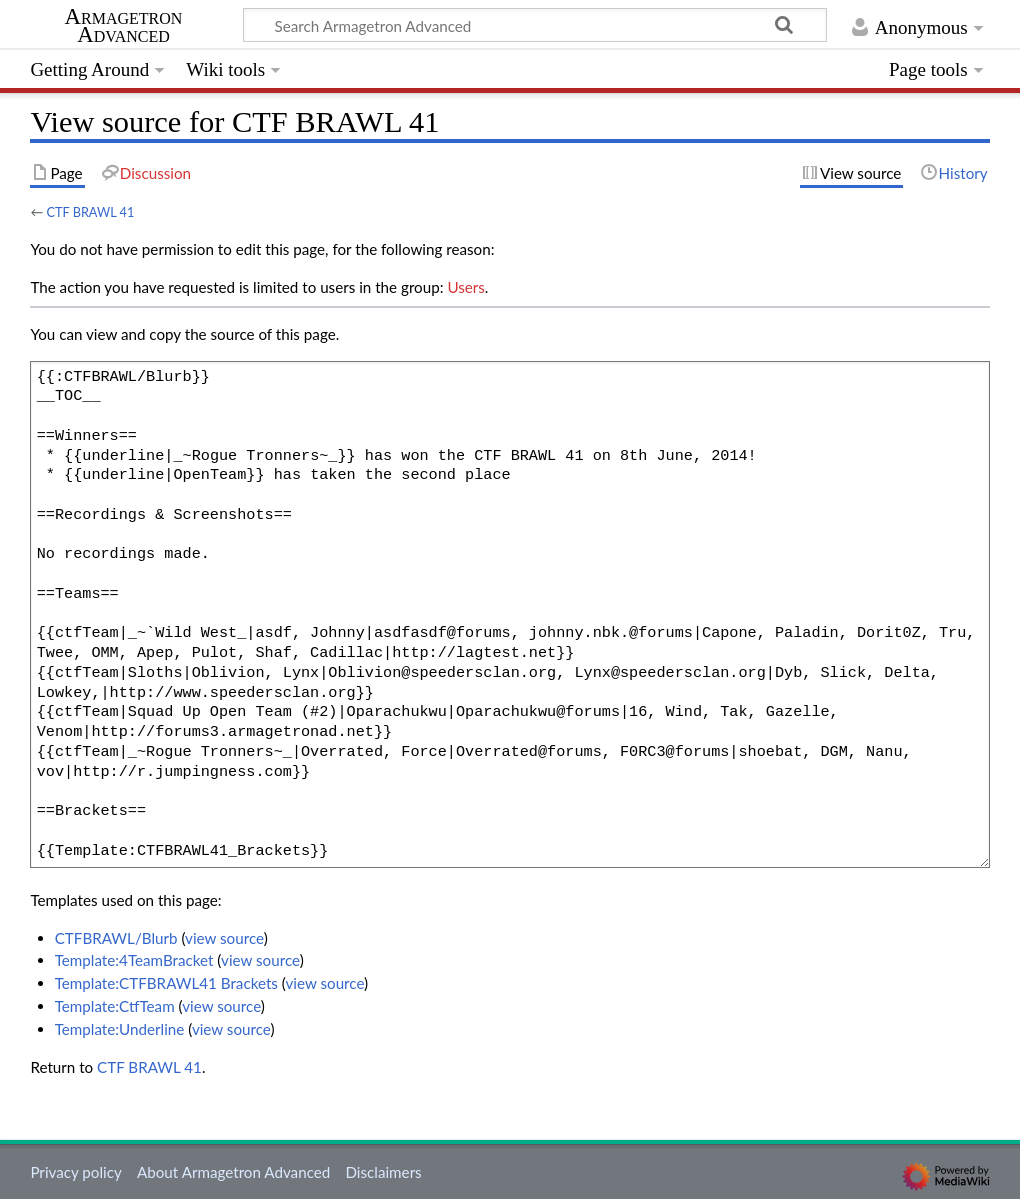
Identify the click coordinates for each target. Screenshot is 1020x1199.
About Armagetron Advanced (233, 1172)
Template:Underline (120, 1029)
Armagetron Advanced (124, 26)
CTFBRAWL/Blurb (116, 938)
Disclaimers (383, 1172)
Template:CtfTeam (115, 1006)
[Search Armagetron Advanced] (535, 25)
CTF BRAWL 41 (90, 212)
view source (224, 938)
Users (465, 287)
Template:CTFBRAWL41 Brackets (166, 983)
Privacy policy (75, 1172)
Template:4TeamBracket (134, 960)
